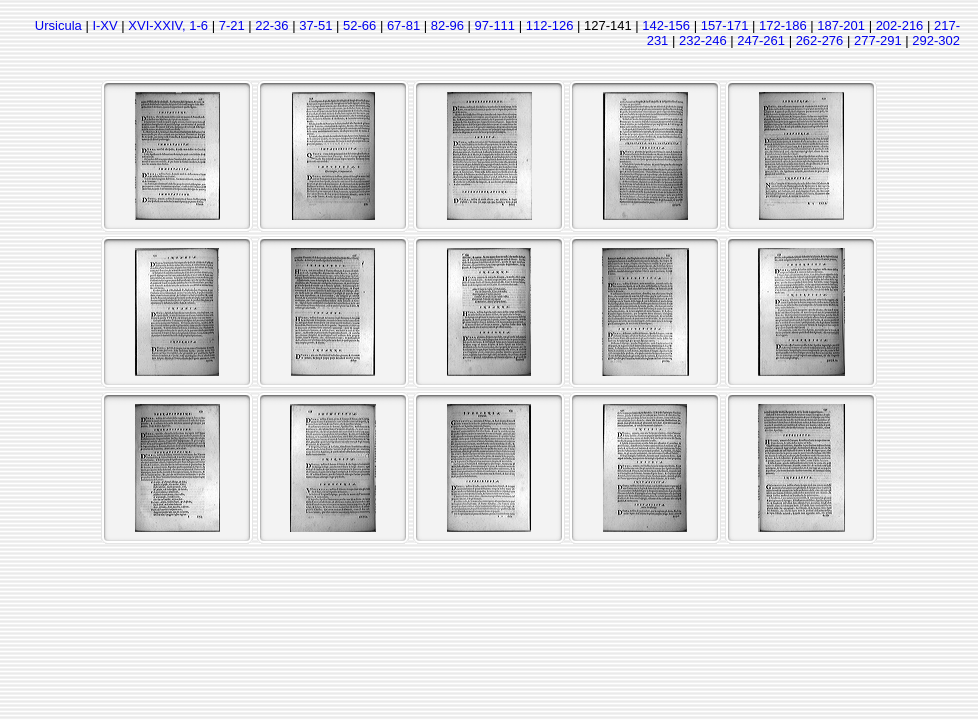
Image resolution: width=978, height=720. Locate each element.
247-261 (761, 40)
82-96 (447, 25)
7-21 (232, 25)
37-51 (315, 25)
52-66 (359, 25)
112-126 (550, 25)
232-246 (703, 40)
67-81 (403, 25)
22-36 (271, 25)
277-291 (878, 40)
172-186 (783, 25)
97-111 (495, 25)
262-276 (820, 40)
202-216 (900, 25)
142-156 (666, 25)
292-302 (936, 40)
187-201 (841, 25)
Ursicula (58, 25)
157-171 (725, 25)
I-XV (104, 25)
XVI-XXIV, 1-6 (168, 25)
